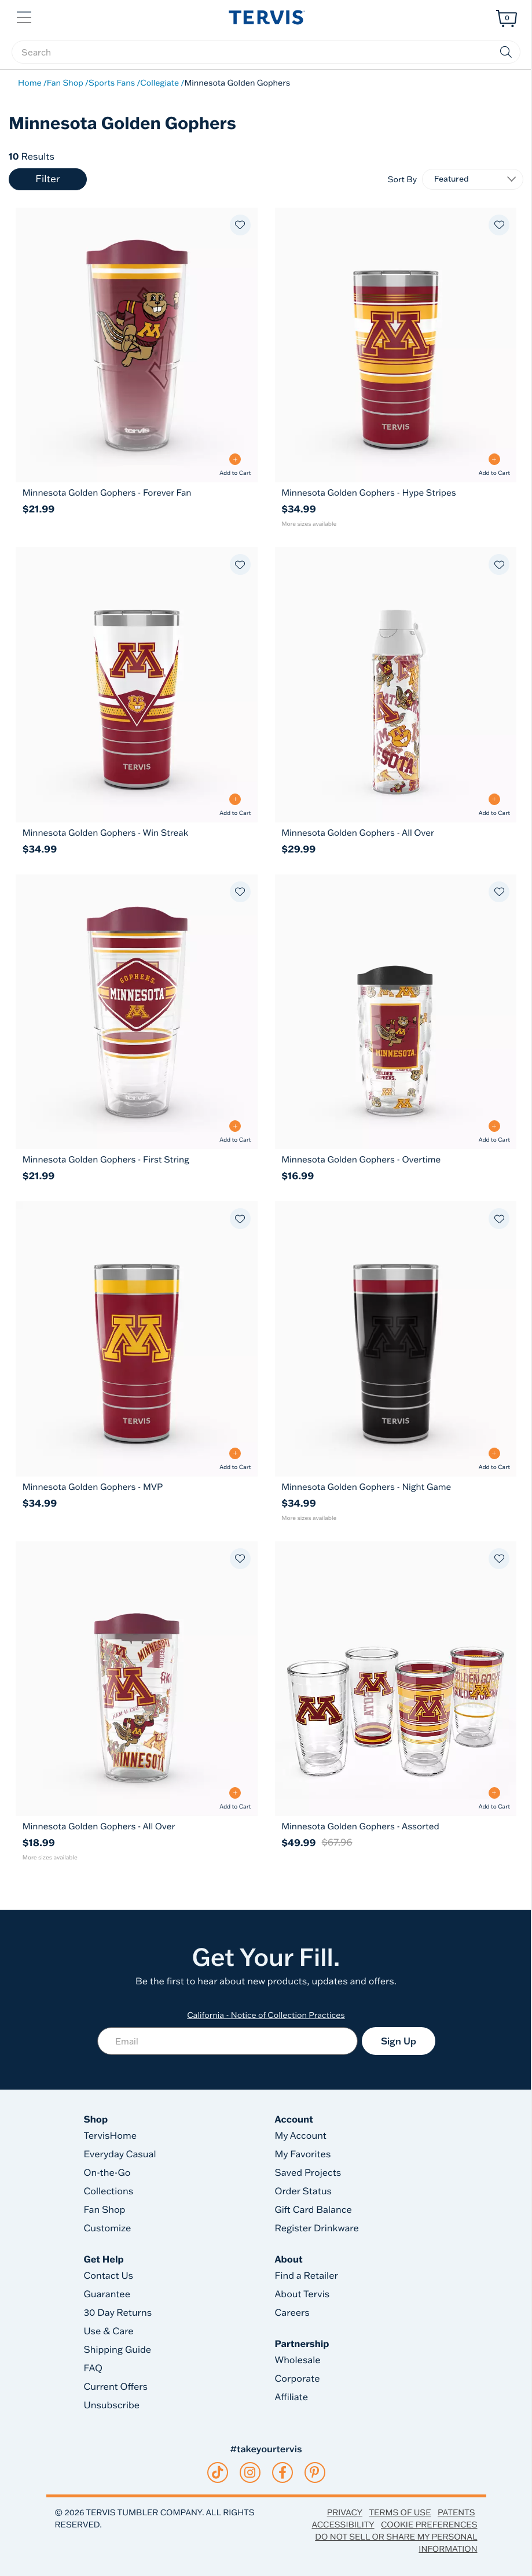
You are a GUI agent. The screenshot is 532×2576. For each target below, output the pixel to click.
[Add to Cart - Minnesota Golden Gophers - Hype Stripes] (494, 465)
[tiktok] (217, 2472)
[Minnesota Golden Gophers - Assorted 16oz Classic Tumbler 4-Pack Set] (396, 1826)
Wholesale (298, 2360)
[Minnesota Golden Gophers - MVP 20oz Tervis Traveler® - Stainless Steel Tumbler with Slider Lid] (136, 1487)
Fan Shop (65, 82)
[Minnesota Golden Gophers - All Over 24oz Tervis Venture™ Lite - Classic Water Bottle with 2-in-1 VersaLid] (396, 832)
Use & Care (109, 2331)
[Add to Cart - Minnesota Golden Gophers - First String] (235, 1131)
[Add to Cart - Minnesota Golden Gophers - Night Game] (494, 1459)
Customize (107, 2228)
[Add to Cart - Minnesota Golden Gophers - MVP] (235, 1459)
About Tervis (302, 2294)
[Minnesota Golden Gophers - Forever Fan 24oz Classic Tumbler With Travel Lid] (136, 492)
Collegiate (159, 82)
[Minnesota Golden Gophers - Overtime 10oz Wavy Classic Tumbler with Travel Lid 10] (396, 1012)
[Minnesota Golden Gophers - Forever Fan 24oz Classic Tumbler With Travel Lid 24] (136, 345)
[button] (25, 16)
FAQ (93, 2368)
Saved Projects (308, 2173)
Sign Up (398, 2041)
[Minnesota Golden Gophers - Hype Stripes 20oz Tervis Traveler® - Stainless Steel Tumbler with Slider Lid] (396, 492)
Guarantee (107, 2294)
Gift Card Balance (313, 2210)
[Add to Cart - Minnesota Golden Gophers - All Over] (494, 805)
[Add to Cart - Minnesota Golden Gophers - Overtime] (494, 1131)
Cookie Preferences (429, 2524)
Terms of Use (400, 2512)
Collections (109, 2191)
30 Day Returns (118, 2313)
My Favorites (303, 2154)
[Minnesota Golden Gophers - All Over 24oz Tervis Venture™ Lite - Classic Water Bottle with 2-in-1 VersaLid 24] (396, 684)
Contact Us (109, 2276)
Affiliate (292, 2397)
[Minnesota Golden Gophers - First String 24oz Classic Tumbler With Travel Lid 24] (136, 1012)
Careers (292, 2313)
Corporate (297, 2379)
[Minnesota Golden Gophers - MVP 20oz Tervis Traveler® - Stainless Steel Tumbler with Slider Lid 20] (136, 1338)
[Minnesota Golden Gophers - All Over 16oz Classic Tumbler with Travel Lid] (136, 1826)
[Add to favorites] (240, 225)
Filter (47, 179)
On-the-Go (107, 2173)
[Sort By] (472, 179)
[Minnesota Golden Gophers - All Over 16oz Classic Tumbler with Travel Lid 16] (136, 1678)
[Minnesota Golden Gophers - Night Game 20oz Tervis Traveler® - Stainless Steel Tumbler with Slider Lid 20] (396, 1338)
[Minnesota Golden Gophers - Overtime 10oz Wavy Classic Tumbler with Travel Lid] (396, 1159)
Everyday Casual (120, 2154)
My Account (301, 2136)
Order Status (303, 2191)
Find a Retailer (306, 2276)
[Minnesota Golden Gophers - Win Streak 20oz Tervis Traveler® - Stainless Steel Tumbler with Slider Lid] (136, 832)
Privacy (344, 2512)
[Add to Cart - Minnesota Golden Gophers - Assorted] (494, 1798)
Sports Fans (112, 82)
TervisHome (110, 2136)
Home (30, 82)
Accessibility (342, 2524)
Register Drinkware (317, 2228)
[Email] (227, 2041)
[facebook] (282, 2472)
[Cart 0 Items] (506, 18)
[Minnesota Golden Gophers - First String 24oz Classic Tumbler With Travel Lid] (136, 1159)
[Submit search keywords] (506, 52)
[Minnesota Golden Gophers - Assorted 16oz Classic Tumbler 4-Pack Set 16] (396, 1678)
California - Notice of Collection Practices (266, 2015)
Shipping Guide (118, 2350)
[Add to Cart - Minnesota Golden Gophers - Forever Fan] (235, 465)
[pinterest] (315, 2472)
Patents (456, 2512)
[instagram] (249, 2472)
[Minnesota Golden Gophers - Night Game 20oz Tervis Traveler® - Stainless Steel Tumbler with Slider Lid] (396, 1487)
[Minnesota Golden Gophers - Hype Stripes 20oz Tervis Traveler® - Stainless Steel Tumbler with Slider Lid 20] (396, 345)
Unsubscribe (112, 2405)
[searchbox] (266, 52)
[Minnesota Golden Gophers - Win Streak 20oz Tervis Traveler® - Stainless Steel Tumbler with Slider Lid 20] (136, 684)
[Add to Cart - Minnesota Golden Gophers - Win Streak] (235, 805)
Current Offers (116, 2387)
